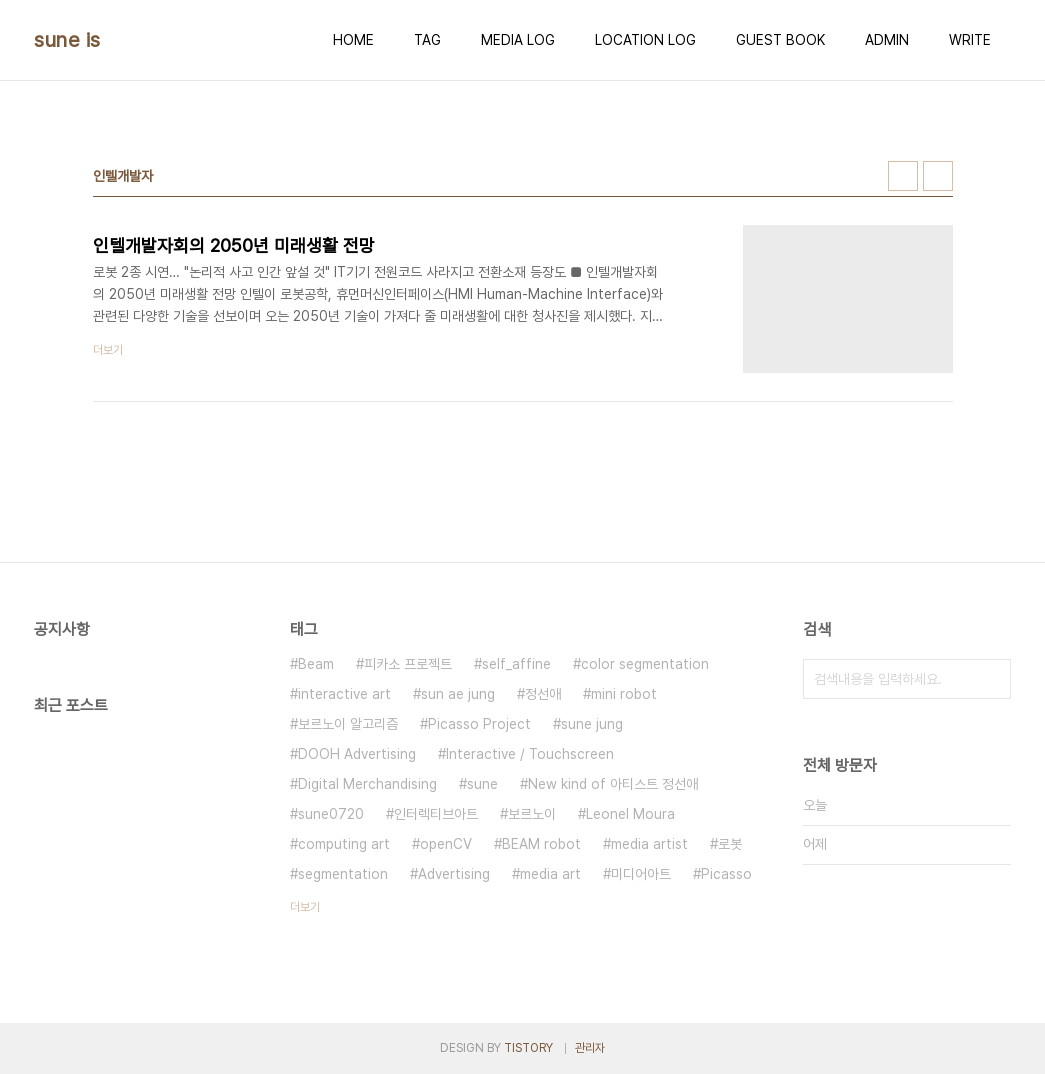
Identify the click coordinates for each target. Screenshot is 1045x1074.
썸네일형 (903, 176)
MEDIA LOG (518, 40)
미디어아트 (641, 874)
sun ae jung (458, 694)
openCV (446, 844)
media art (550, 874)
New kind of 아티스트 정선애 (613, 784)
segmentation (343, 874)
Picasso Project (479, 724)
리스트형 (938, 176)
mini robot (624, 694)
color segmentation (645, 664)
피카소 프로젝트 (408, 664)
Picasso (726, 874)
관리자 (590, 1048)
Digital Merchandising (367, 784)
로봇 (730, 844)
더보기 (305, 907)
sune (482, 784)
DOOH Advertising (357, 754)
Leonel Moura (630, 814)
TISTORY (528, 1048)
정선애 (543, 694)
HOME (353, 40)
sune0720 (331, 814)
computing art (344, 844)
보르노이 (532, 814)
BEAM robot (541, 844)
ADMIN (887, 40)
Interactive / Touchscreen (530, 754)
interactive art (344, 694)
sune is (67, 40)
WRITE (970, 40)
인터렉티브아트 (436, 814)
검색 (991, 679)
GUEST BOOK (780, 40)
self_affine (516, 664)
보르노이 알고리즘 (348, 724)
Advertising (454, 874)
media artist (649, 844)
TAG (427, 40)
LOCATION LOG (645, 40)
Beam (316, 664)
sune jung (592, 724)
